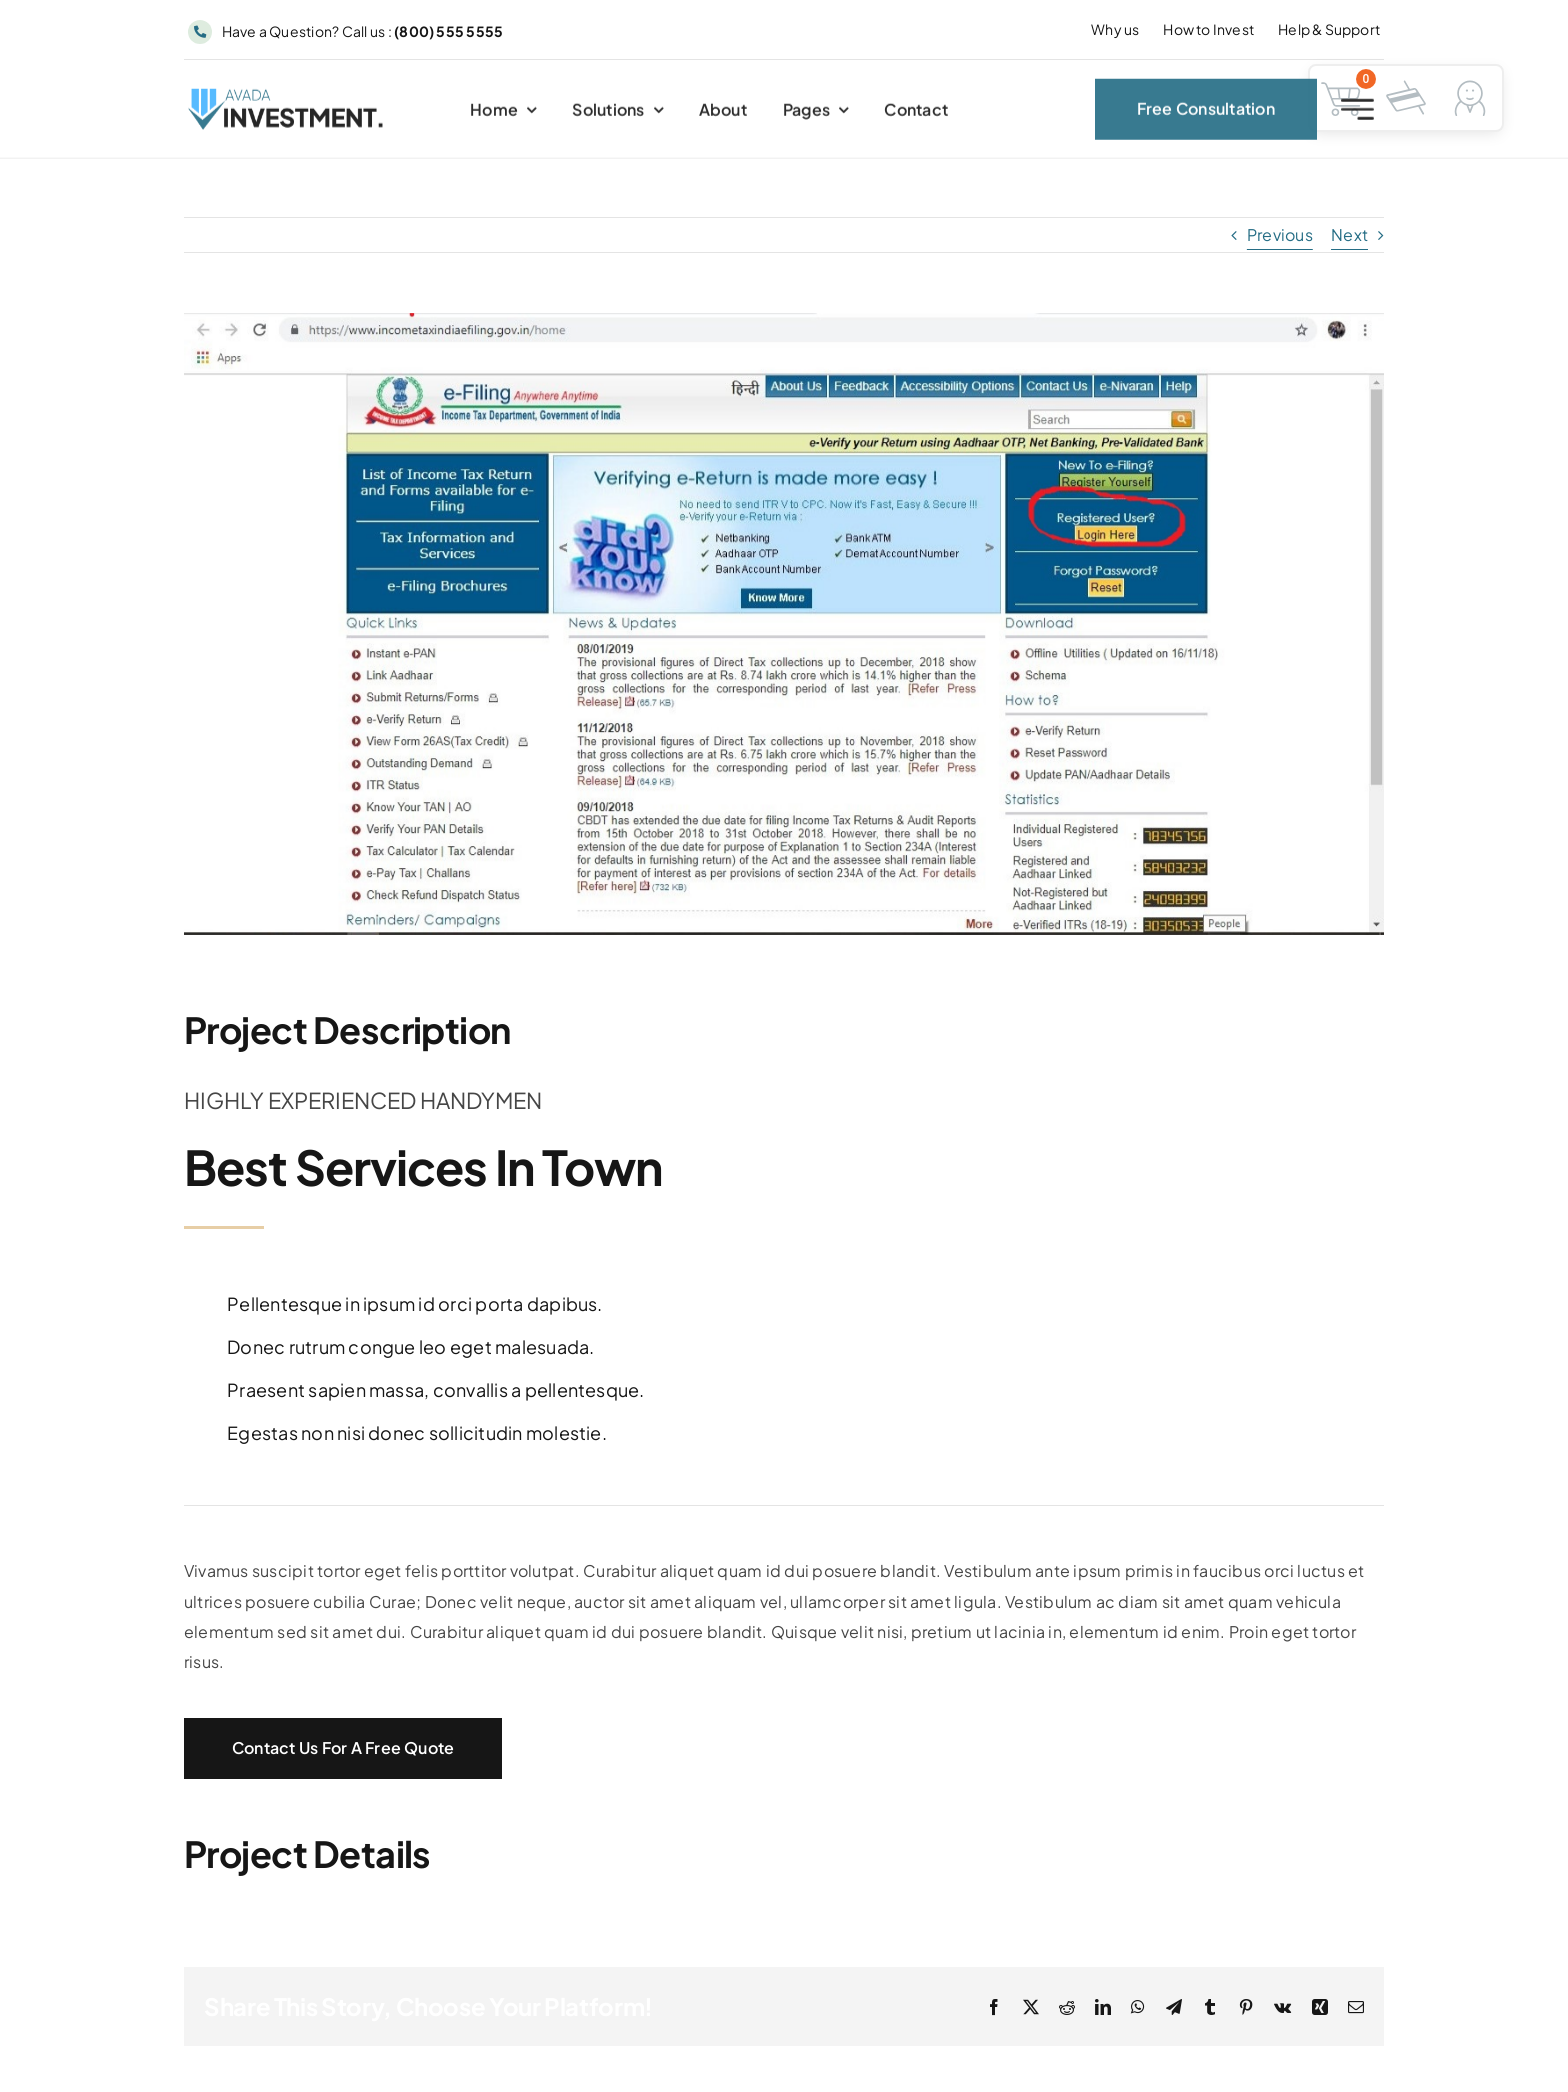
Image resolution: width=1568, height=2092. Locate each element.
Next (1349, 234)
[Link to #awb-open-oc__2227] (1357, 115)
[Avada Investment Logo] (287, 102)
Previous (1280, 234)
